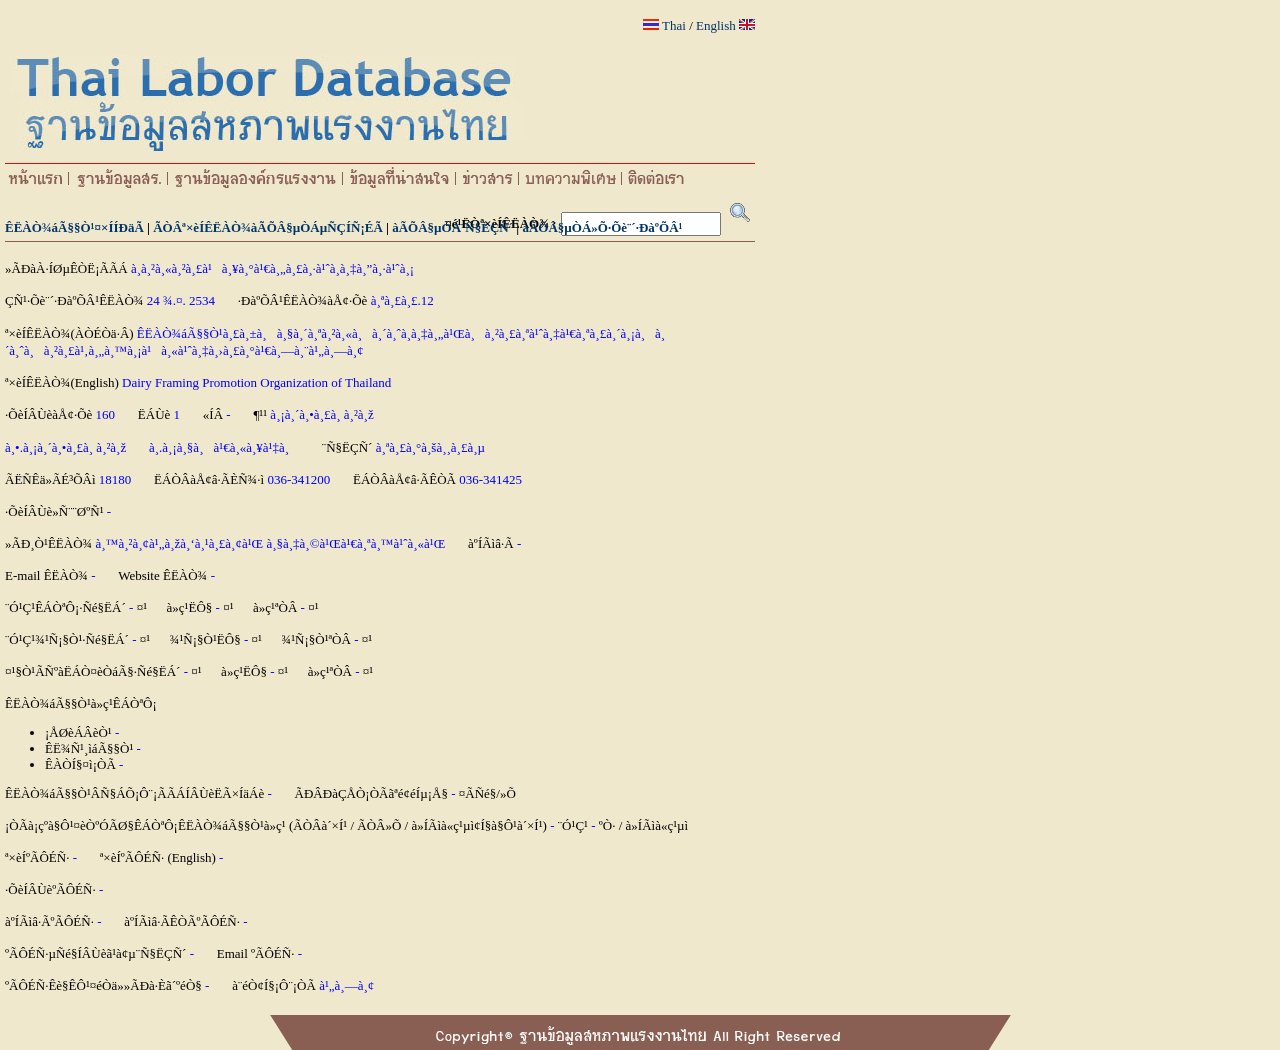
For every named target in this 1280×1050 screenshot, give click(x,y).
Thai (674, 25)
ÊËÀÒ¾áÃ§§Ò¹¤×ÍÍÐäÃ (74, 227)
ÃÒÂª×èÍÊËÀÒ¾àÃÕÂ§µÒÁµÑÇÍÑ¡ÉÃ (268, 227)
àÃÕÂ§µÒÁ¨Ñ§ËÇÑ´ (452, 227)
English (716, 25)
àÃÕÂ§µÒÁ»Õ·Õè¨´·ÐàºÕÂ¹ (602, 227)
